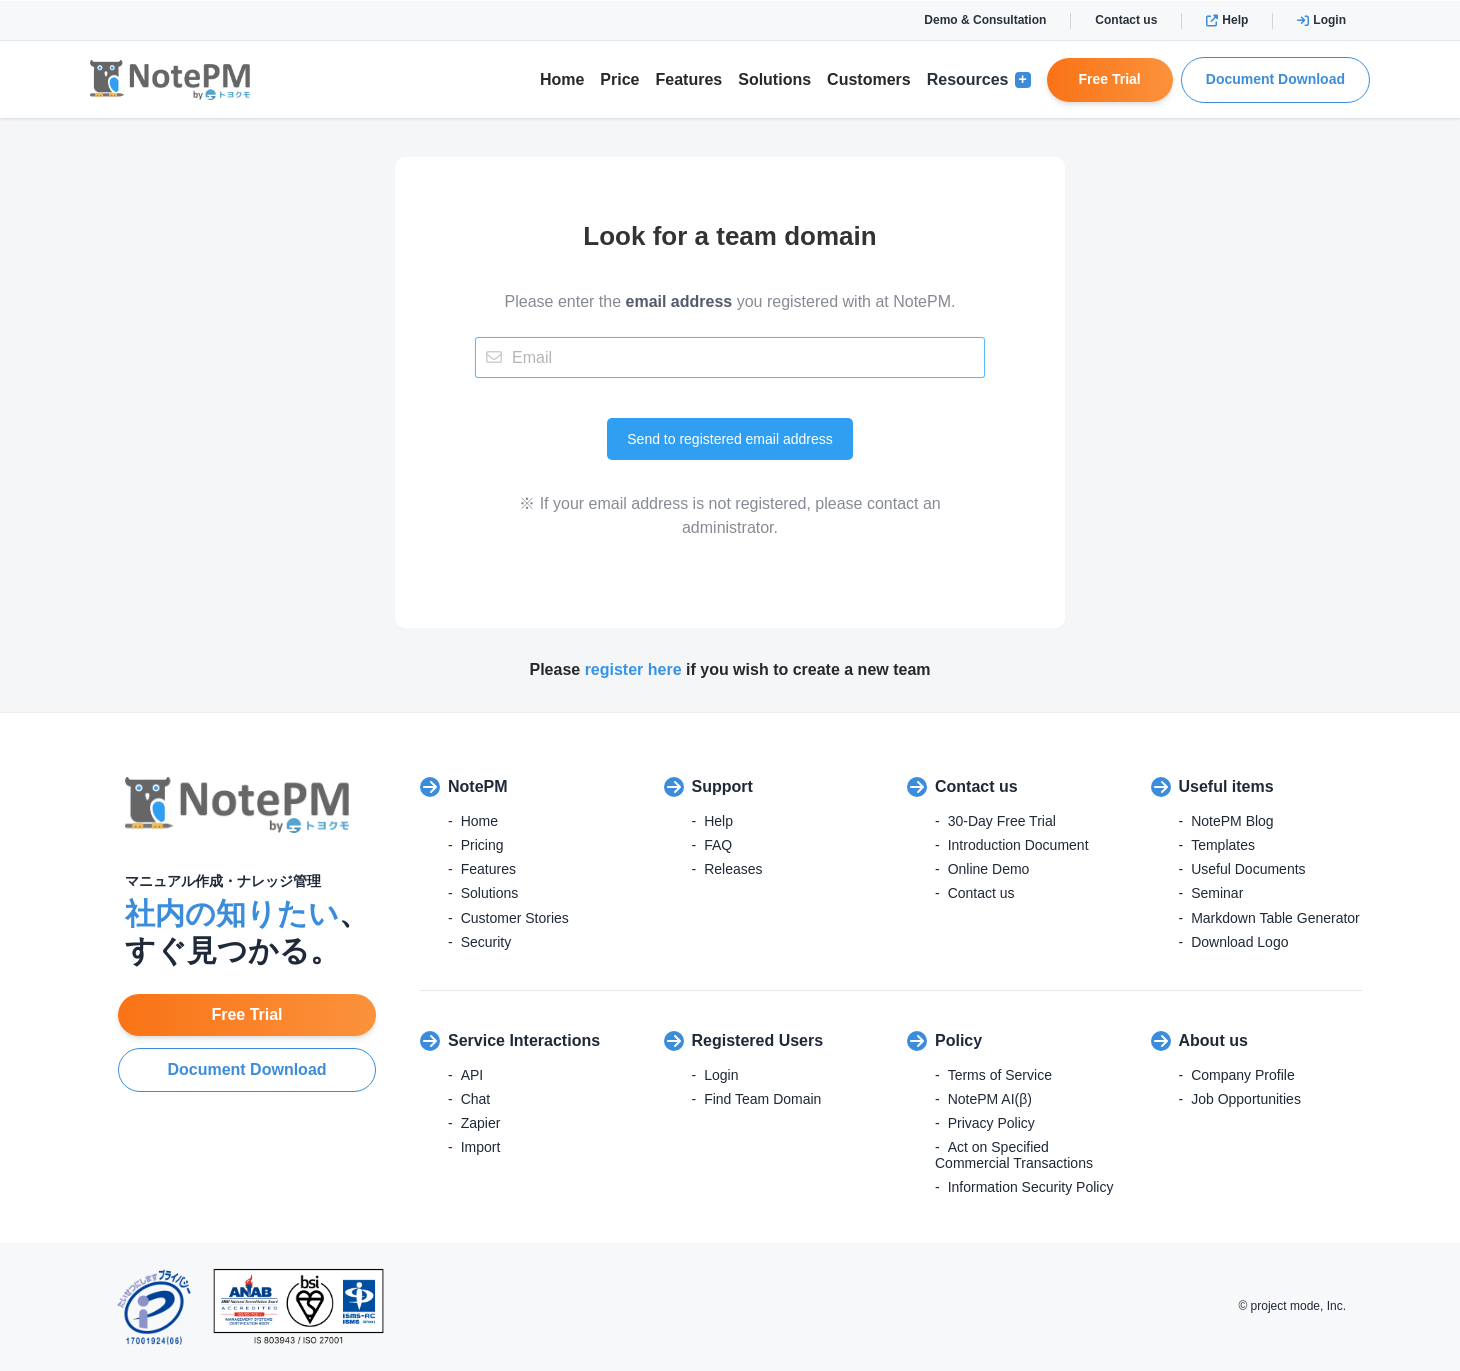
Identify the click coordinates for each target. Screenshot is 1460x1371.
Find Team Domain (762, 1099)
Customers (869, 79)
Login (1321, 20)
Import (481, 1147)
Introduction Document (1018, 845)
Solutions (774, 79)
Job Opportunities (1246, 1099)
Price (619, 79)
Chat (476, 1099)
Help (1227, 20)
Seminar (1217, 893)
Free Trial (1110, 79)
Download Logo (1239, 942)
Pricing (482, 845)
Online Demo (989, 869)
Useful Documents (1248, 869)
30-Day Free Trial (1002, 821)
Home (562, 79)
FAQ (718, 845)
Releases (733, 869)
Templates (1223, 845)
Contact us (1126, 20)
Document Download (1275, 79)
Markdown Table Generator (1275, 918)
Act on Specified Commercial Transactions (1014, 1155)
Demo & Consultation (985, 20)
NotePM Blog (1232, 821)
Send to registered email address (729, 439)
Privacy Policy (991, 1123)
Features (689, 79)
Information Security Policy (1031, 1187)
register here (633, 669)
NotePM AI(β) (990, 1099)
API (472, 1075)
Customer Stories (515, 918)
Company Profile (1243, 1075)
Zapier (481, 1123)
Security (486, 942)
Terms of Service (1000, 1075)
